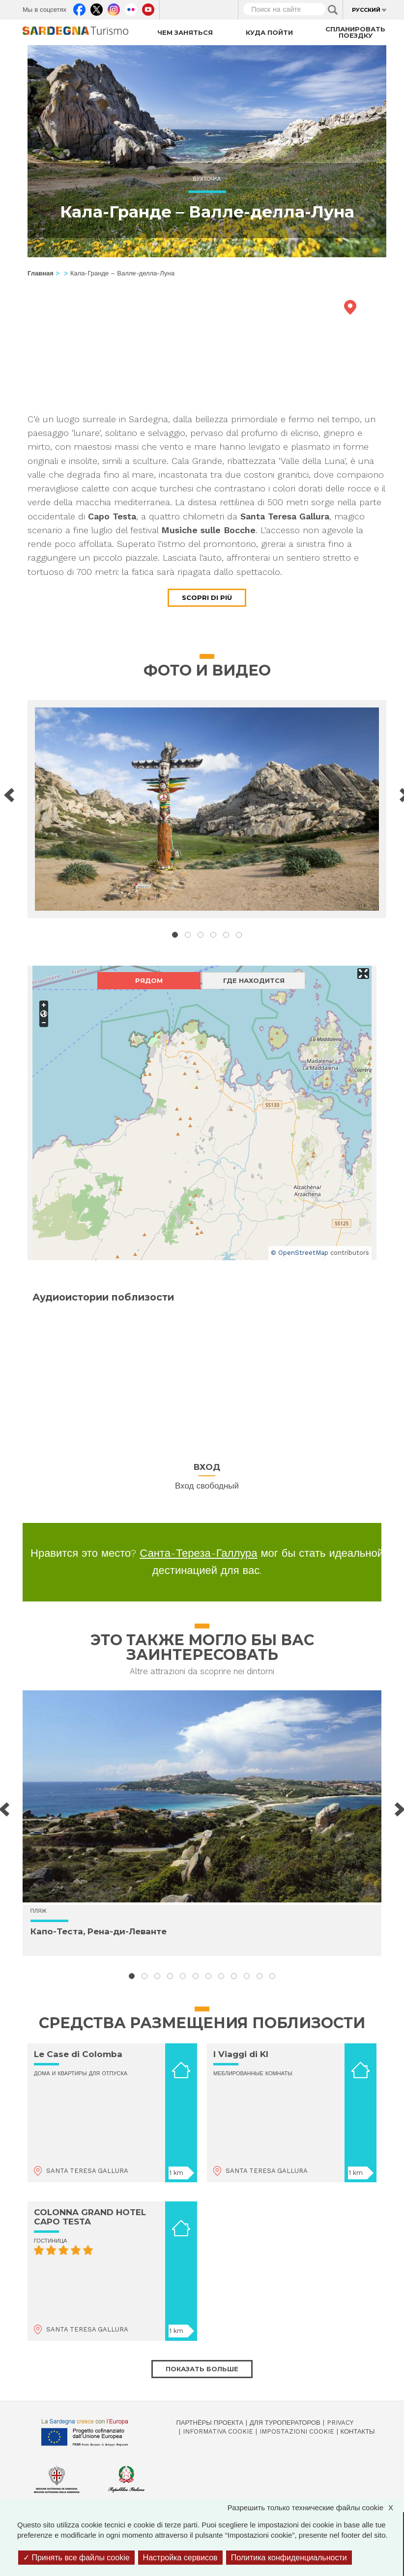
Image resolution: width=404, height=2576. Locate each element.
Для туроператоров (285, 2422)
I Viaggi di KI (240, 2054)
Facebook (79, 7)
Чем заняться (185, 32)
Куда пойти (269, 32)
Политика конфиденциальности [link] (289, 2557)
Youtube (148, 7)
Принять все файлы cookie (76, 2557)
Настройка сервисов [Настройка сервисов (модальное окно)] (180, 2557)
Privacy (340, 2422)
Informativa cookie (218, 2431)
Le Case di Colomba (78, 2054)
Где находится (254, 980)
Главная (41, 273)
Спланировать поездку (355, 32)
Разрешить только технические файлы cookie (315, 2507)
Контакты (358, 2431)
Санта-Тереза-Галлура (198, 1553)
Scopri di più (207, 597)
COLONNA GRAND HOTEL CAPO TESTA (90, 2216)
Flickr (131, 7)
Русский (366, 9)
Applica (333, 10)
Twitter (96, 7)
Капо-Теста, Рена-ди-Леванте (98, 1931)
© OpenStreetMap (299, 1252)
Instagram (114, 7)
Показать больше (202, 2369)
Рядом (149, 980)
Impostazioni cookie (297, 2431)
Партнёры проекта (210, 2422)
